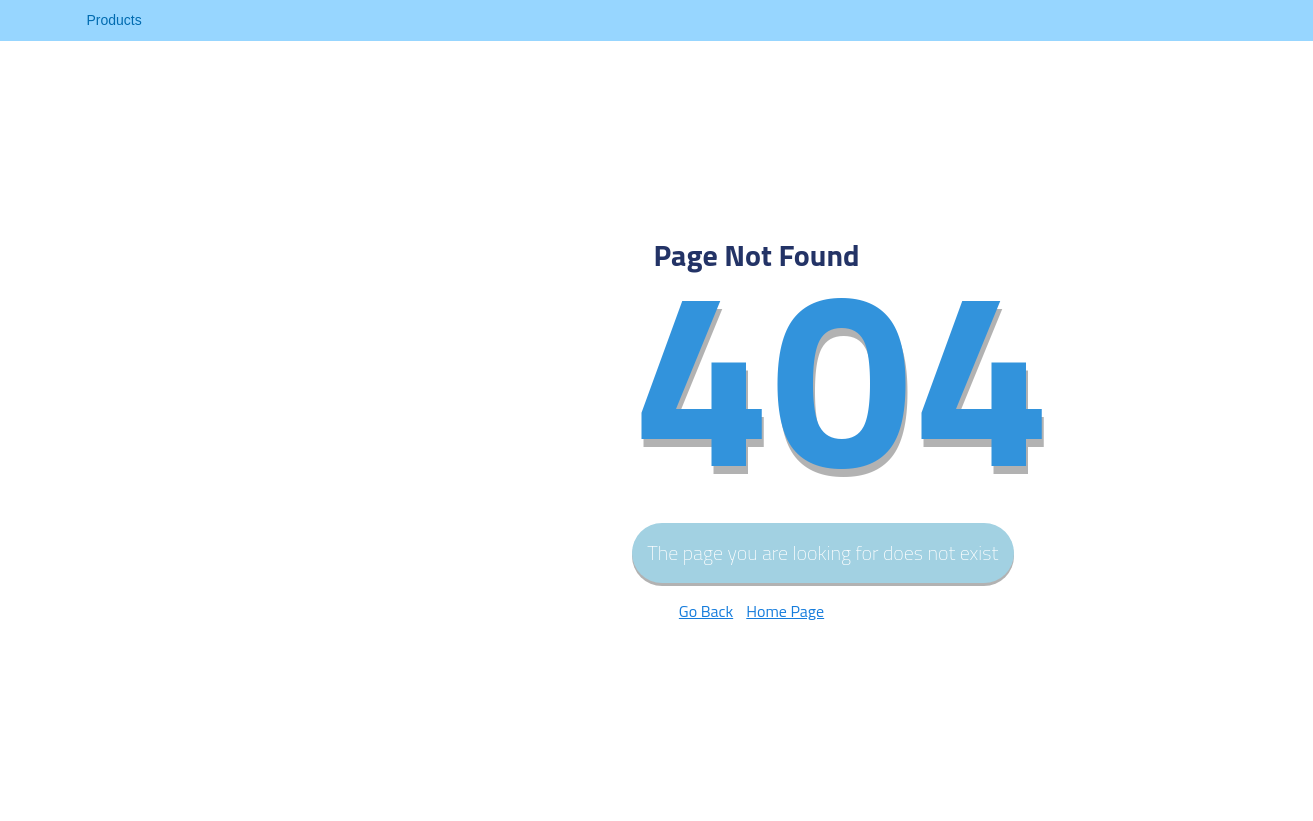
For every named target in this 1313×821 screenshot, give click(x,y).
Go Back (706, 611)
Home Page (785, 611)
